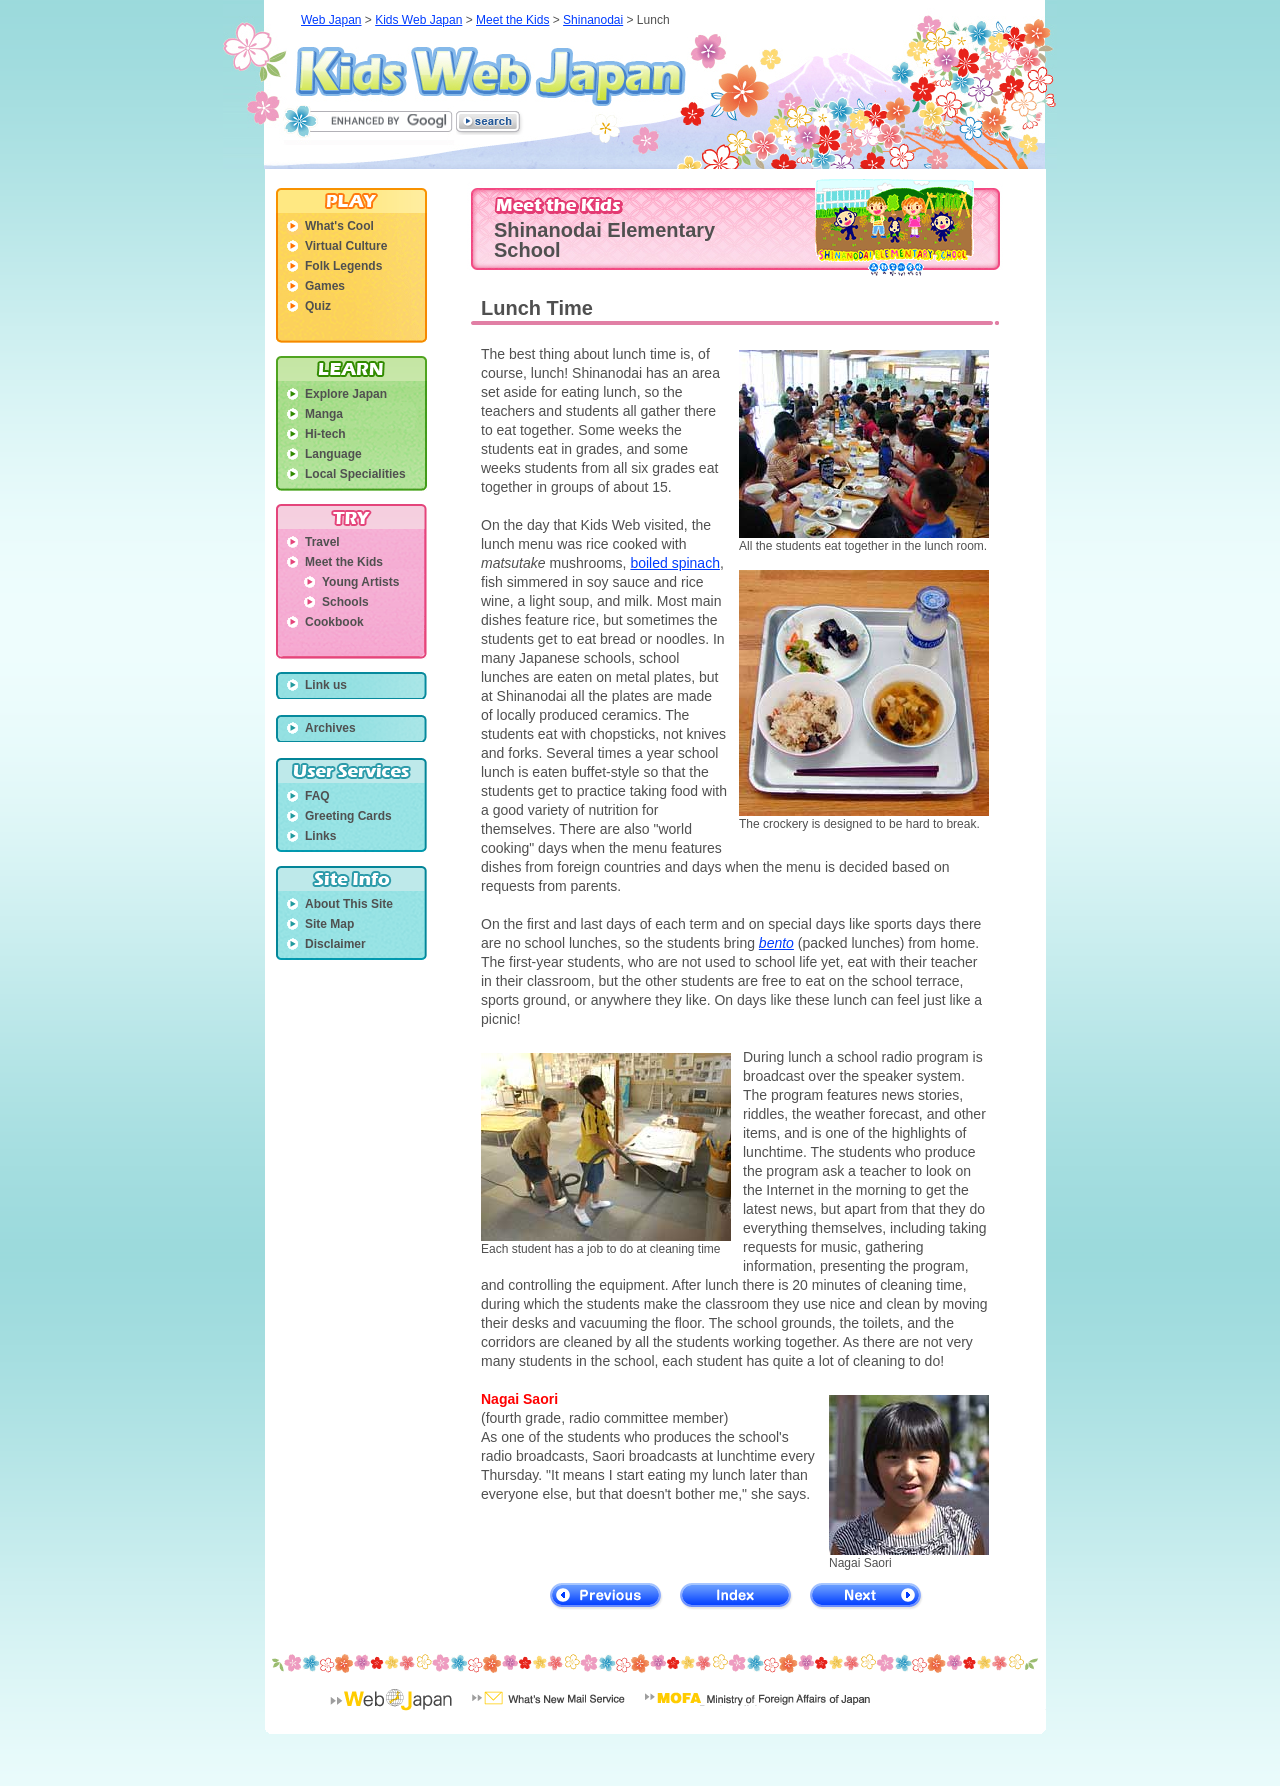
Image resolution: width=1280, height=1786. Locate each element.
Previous (606, 1596)
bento (776, 943)
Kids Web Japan (490, 76)
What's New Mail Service (548, 1712)
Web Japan (331, 20)
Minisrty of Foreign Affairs (757, 1712)
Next (866, 1596)
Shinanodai (593, 20)
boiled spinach (675, 563)
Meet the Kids (512, 20)
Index (736, 1596)
